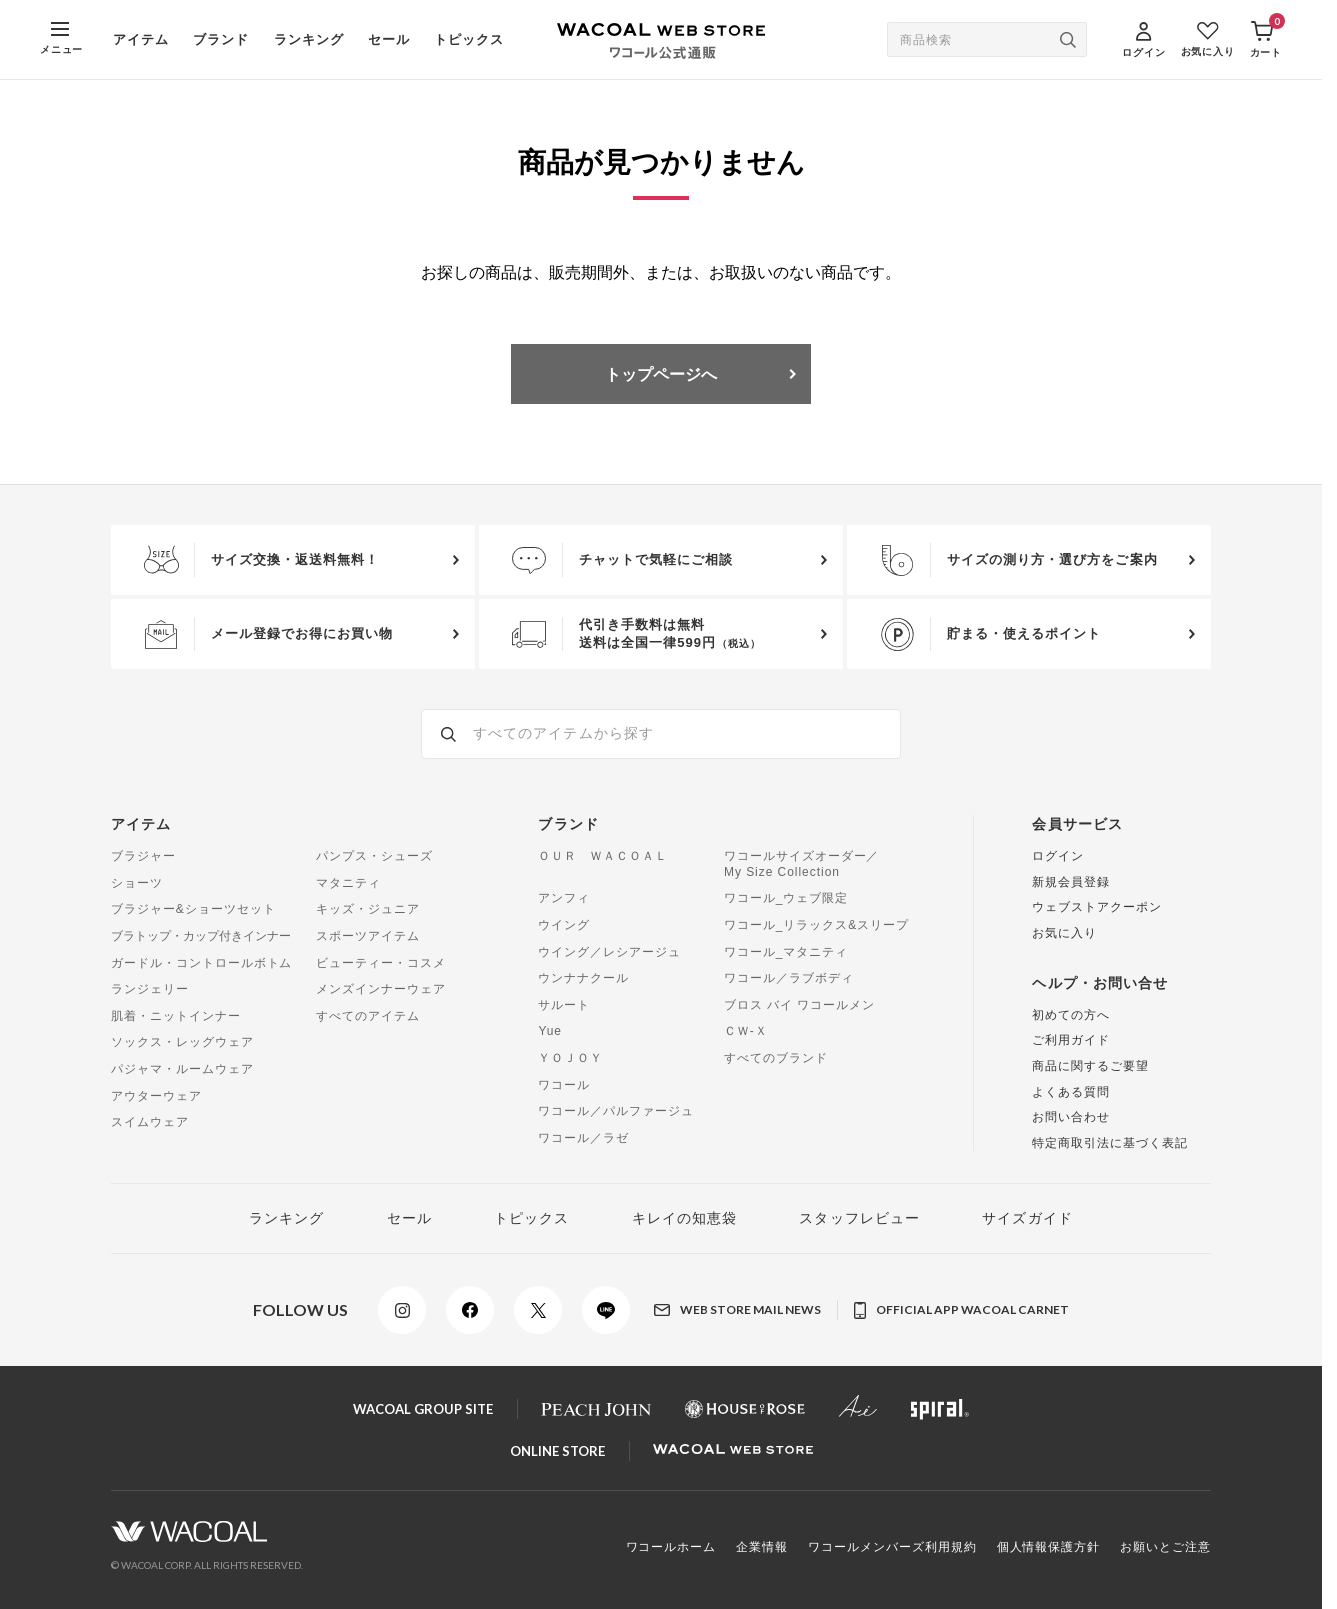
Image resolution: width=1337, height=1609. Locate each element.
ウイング (564, 925)
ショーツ (137, 883)
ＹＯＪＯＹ (570, 1058)
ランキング (309, 39)
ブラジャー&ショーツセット (193, 909)
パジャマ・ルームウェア (182, 1069)
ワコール (564, 1085)
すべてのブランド (776, 1058)
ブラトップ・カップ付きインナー (201, 936)
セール (389, 39)
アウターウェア (156, 1096)
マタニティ (348, 883)
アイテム (141, 39)
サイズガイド (1027, 1218)
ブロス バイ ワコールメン (799, 1005)
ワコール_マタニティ (786, 952)
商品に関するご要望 (1090, 1066)
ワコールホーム (671, 1547)
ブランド (221, 39)
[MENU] (61, 39)
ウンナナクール (583, 978)
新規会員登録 (1071, 882)
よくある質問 (1071, 1092)
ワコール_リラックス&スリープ (816, 925)
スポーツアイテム (368, 936)
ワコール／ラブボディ (789, 978)
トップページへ (661, 373)
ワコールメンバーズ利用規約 (892, 1547)
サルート (564, 1005)
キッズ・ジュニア (368, 909)
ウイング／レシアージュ (609, 952)
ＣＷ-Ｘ (746, 1031)
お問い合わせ (1071, 1117)
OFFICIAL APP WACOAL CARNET (961, 1310)
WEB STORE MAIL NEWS (737, 1309)
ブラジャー (143, 856)
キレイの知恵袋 (685, 1218)
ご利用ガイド (1071, 1040)
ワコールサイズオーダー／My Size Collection (802, 864)
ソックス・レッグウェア (182, 1042)
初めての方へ (1071, 1015)
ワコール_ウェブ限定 (786, 898)
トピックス (469, 39)
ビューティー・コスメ (381, 963)
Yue (550, 1031)
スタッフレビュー (859, 1218)
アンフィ (564, 898)
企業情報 (762, 1547)
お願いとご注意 (1165, 1547)
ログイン (1058, 856)
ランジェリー (150, 989)
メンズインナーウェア (381, 989)
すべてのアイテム (368, 1016)
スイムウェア (150, 1122)
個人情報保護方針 (1049, 1547)
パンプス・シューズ (374, 856)
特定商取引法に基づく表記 (1110, 1143)
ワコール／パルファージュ (616, 1111)
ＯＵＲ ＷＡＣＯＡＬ (603, 856)
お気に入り (1064, 933)
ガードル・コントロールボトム (201, 963)
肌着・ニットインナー (176, 1016)
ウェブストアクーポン (1097, 907)
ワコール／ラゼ (583, 1138)
